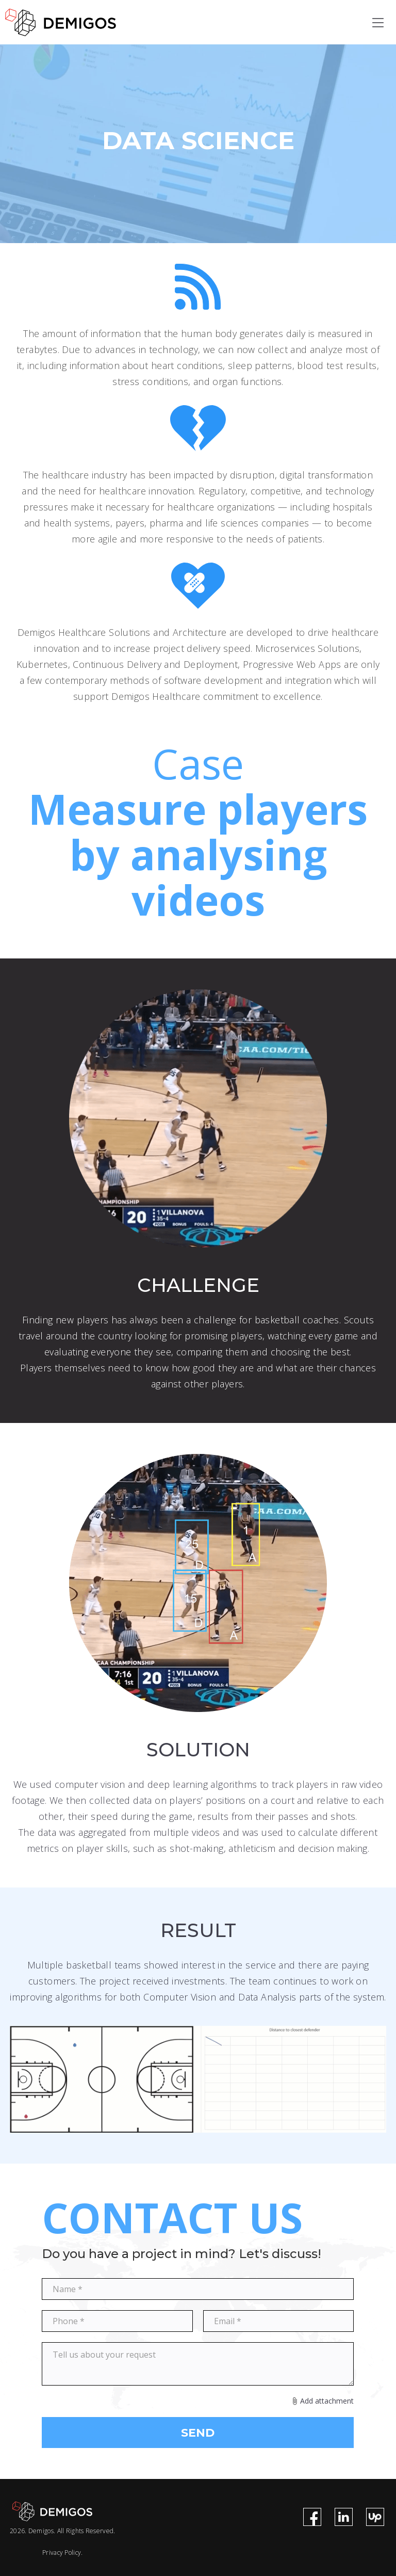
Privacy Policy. (62, 2552)
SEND (197, 2433)
